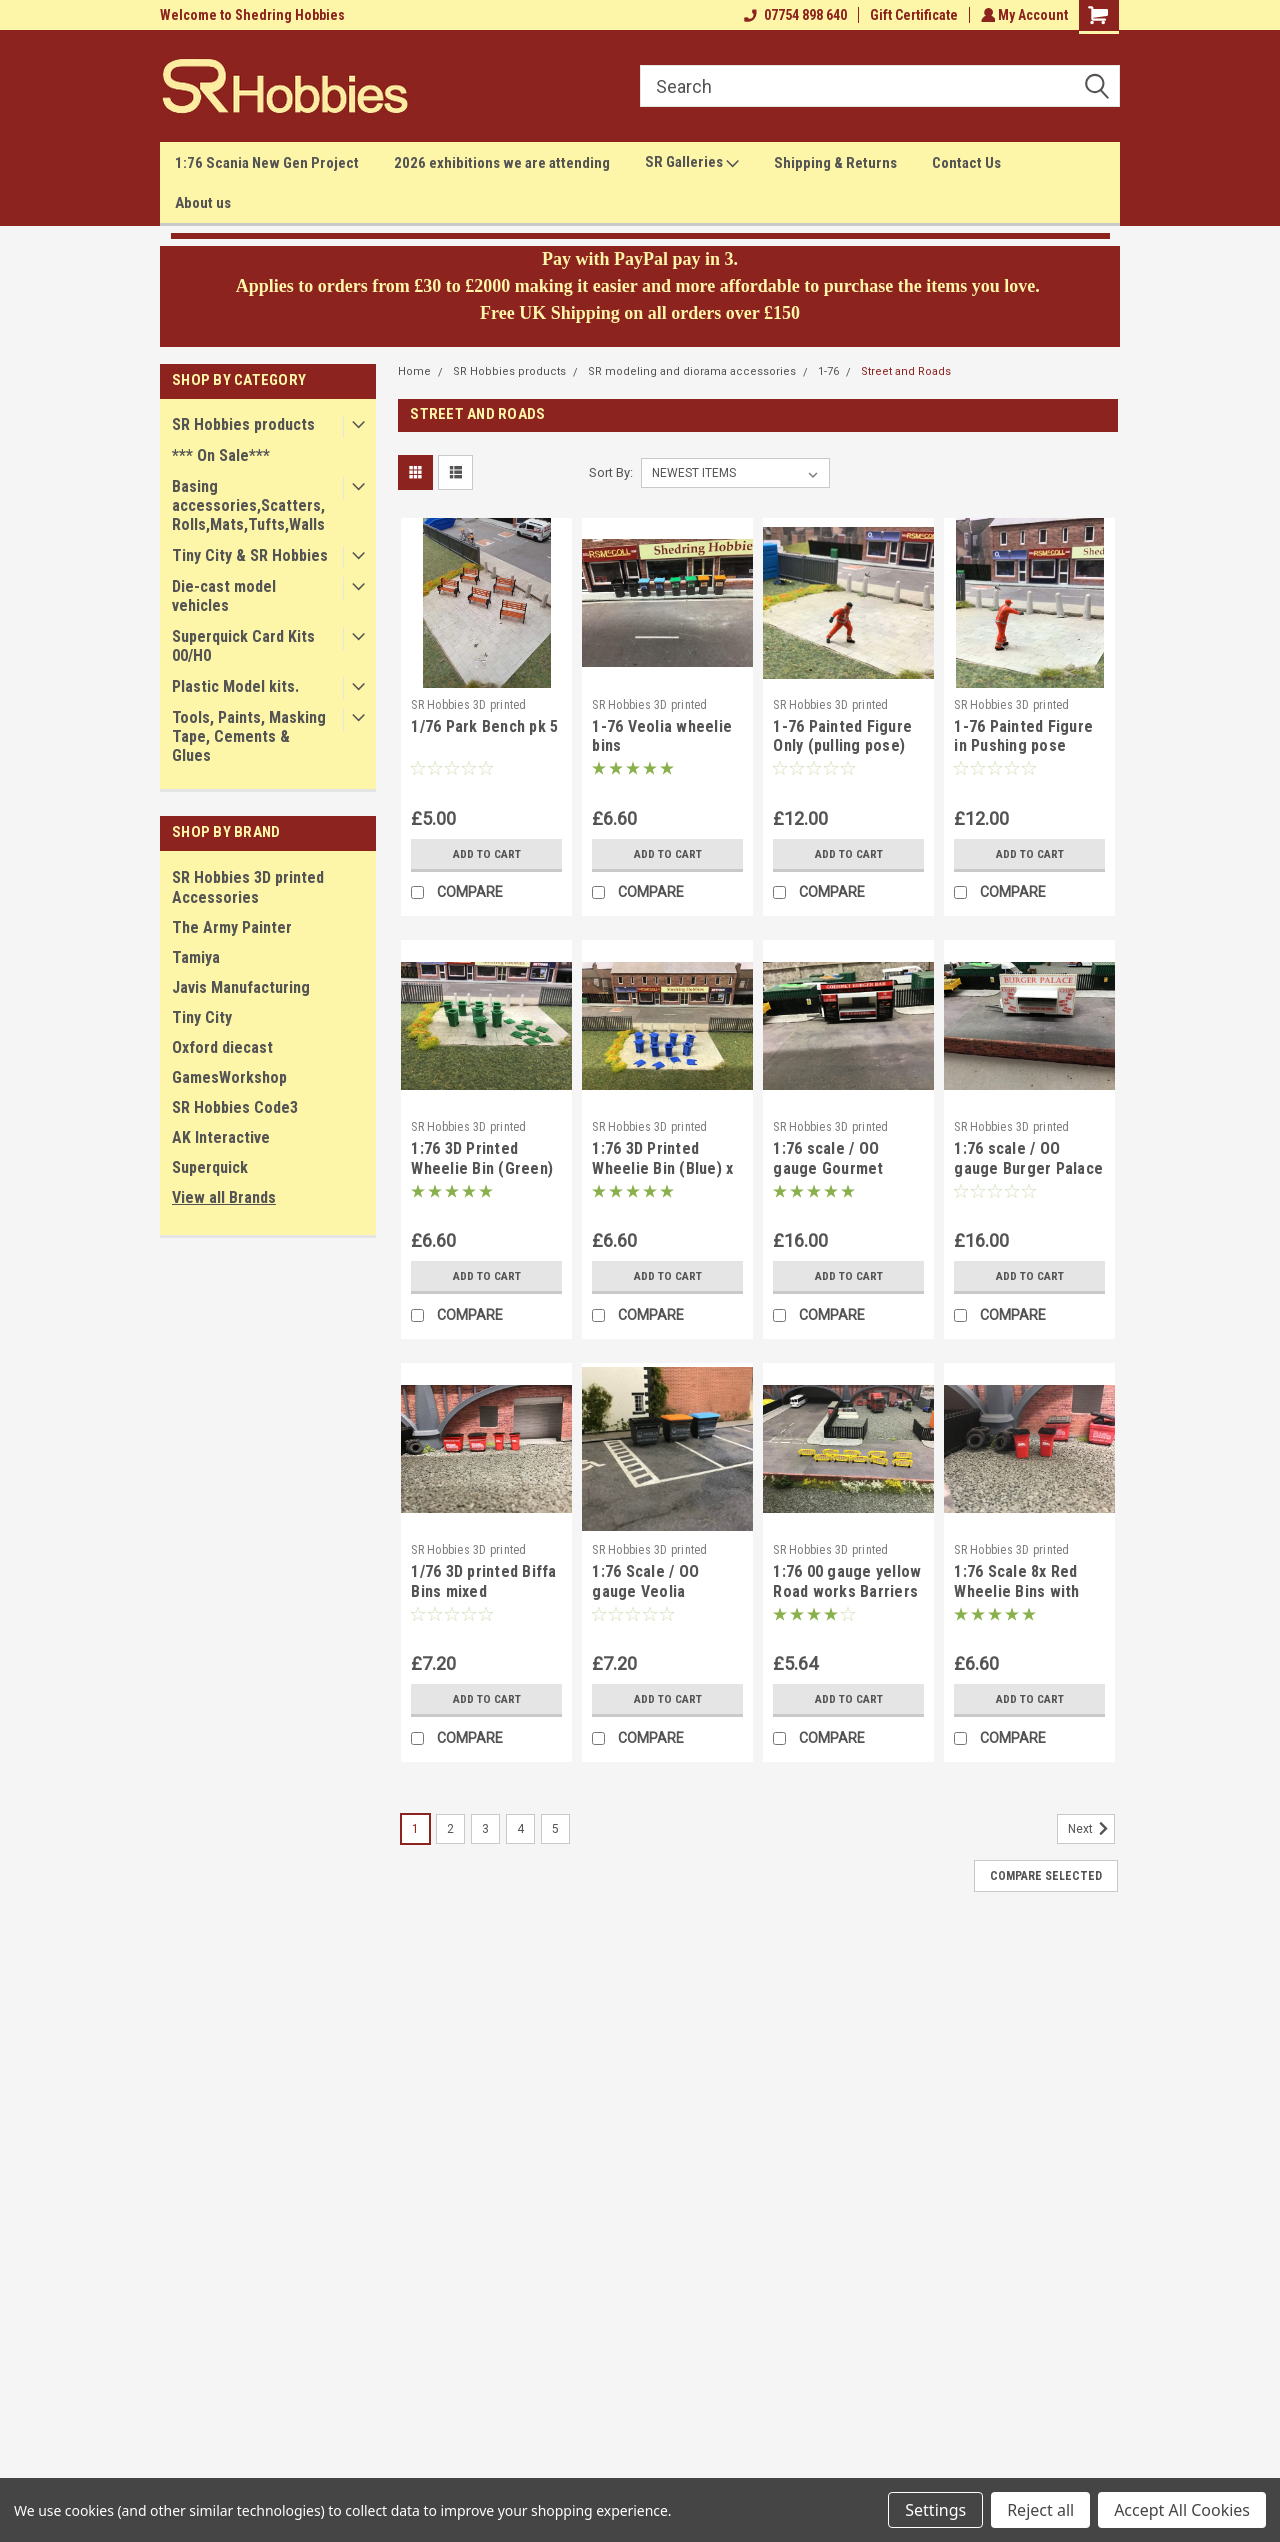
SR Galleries (692, 163)
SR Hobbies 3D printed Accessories (248, 887)
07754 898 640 (792, 15)
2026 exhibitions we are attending (502, 163)
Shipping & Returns (835, 163)
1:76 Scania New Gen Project (267, 163)
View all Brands (224, 1197)
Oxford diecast (222, 1047)
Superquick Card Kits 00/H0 (243, 646)
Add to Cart (486, 854)
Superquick (210, 1167)
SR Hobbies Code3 (235, 1107)
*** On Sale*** (221, 455)
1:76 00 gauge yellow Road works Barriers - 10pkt (847, 1591)
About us (203, 203)
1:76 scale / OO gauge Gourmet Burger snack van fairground (834, 1178)
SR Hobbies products (243, 424)
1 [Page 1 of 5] (415, 1829)
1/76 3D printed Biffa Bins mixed (483, 1581)
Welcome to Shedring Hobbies (252, 15)
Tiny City (202, 1017)
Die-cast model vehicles (224, 596)
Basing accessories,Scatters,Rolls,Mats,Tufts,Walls (248, 505)
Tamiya (196, 957)
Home (414, 371)
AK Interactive (221, 1137)
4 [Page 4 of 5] (520, 1829)
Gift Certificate (911, 15)
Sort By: (611, 472)
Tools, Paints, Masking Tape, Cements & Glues (249, 736)
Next (1091, 1829)
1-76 (828, 371)
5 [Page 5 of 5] (555, 1829)
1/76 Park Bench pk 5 (484, 726)
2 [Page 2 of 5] (450, 1829)
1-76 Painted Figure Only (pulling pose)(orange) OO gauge (842, 746)
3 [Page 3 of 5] (485, 1829)
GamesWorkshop (229, 1077)
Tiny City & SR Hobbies (250, 555)
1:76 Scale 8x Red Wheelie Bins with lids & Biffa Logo (1016, 1591)
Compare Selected (1046, 1876)
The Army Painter (232, 927)
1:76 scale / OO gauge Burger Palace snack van (1028, 1168)
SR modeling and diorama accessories (692, 371)
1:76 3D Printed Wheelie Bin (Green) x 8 (482, 1168)
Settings (935, 2510)
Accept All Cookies (1182, 2510)
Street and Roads (906, 371)
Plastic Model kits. (235, 686)
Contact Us (966, 163)
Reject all (1040, 2510)
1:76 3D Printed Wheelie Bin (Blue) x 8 (662, 1168)
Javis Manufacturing (241, 987)
